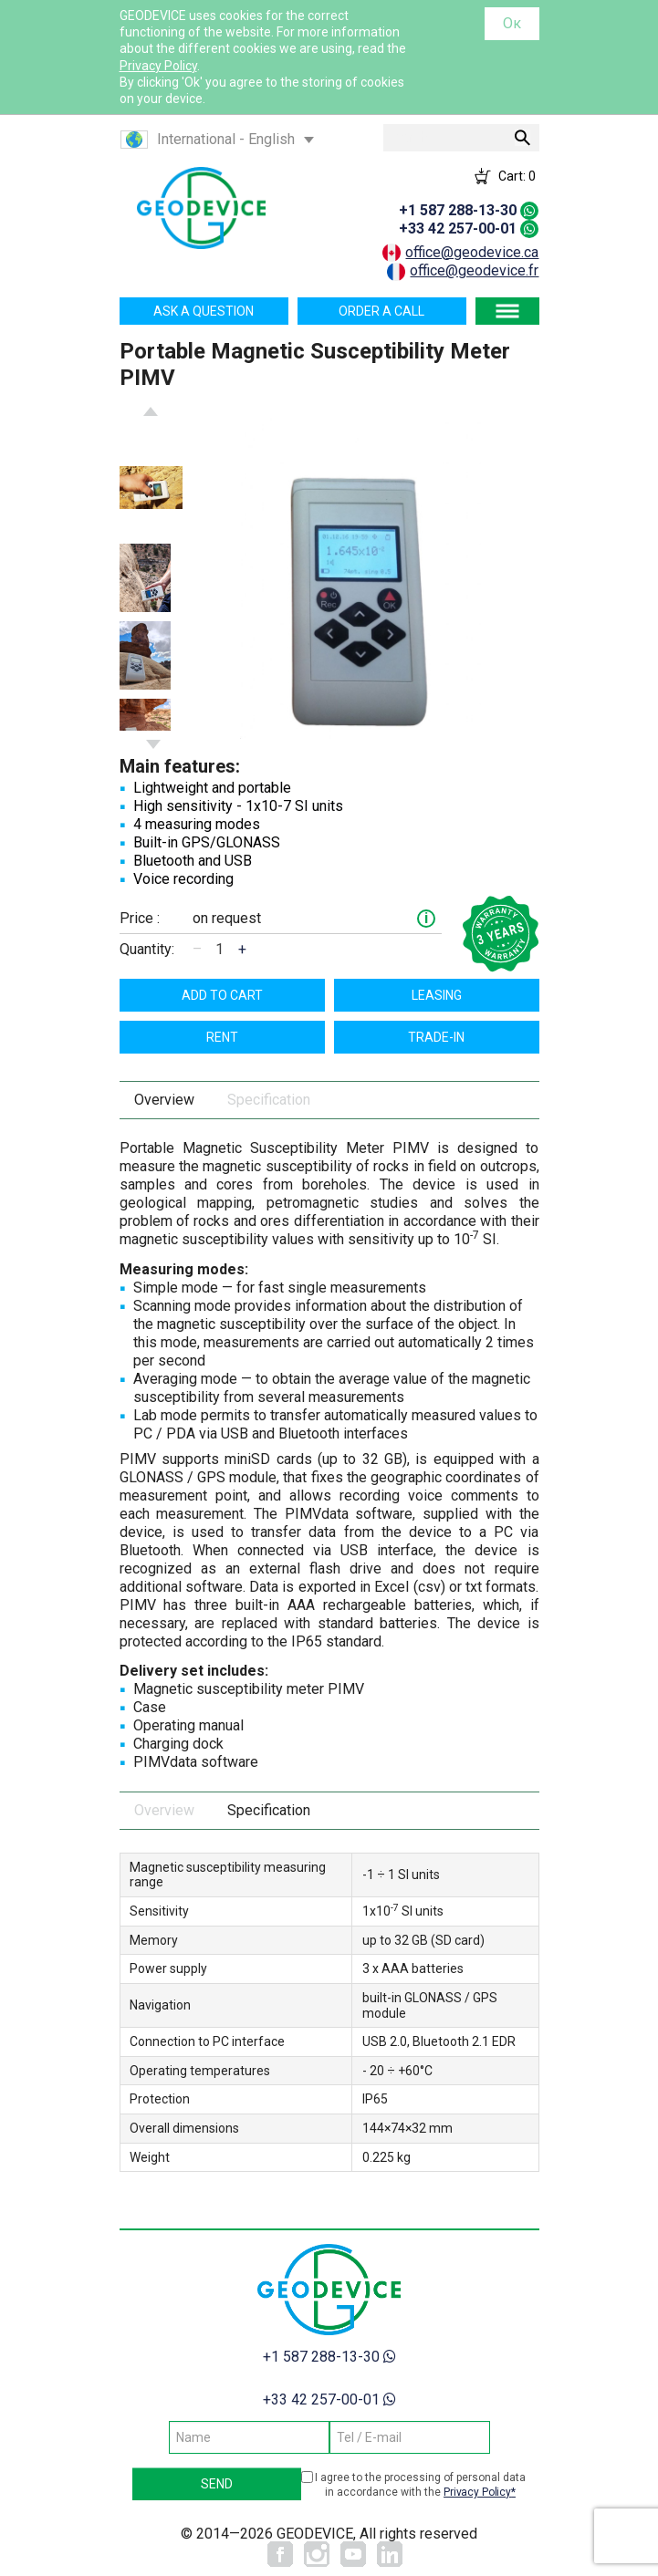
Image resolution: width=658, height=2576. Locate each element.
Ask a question (203, 311)
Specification (268, 1099)
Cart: (517, 176)
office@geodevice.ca (471, 252)
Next (153, 744)
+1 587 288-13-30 (458, 210)
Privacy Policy (158, 65)
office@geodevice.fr (474, 270)
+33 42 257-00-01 (458, 228)
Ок (512, 23)
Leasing (437, 995)
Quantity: (147, 949)
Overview (164, 1099)
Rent (222, 1037)
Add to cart (222, 995)
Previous (150, 411)
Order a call (381, 311)
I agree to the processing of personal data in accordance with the (420, 2485)
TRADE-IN (436, 1037)
